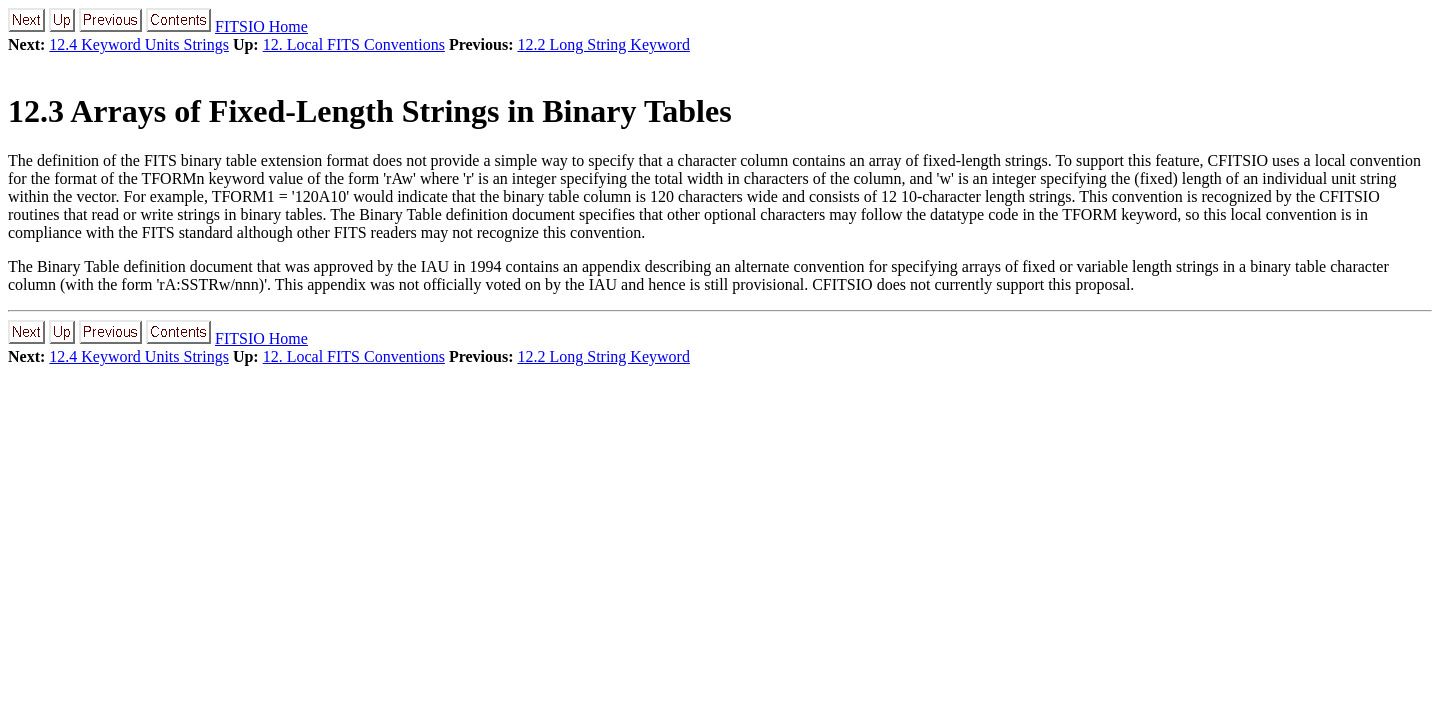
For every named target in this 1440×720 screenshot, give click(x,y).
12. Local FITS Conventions (354, 44)
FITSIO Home (261, 26)
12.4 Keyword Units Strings (139, 44)
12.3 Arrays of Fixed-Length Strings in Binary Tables (370, 111)
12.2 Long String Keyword (603, 44)
